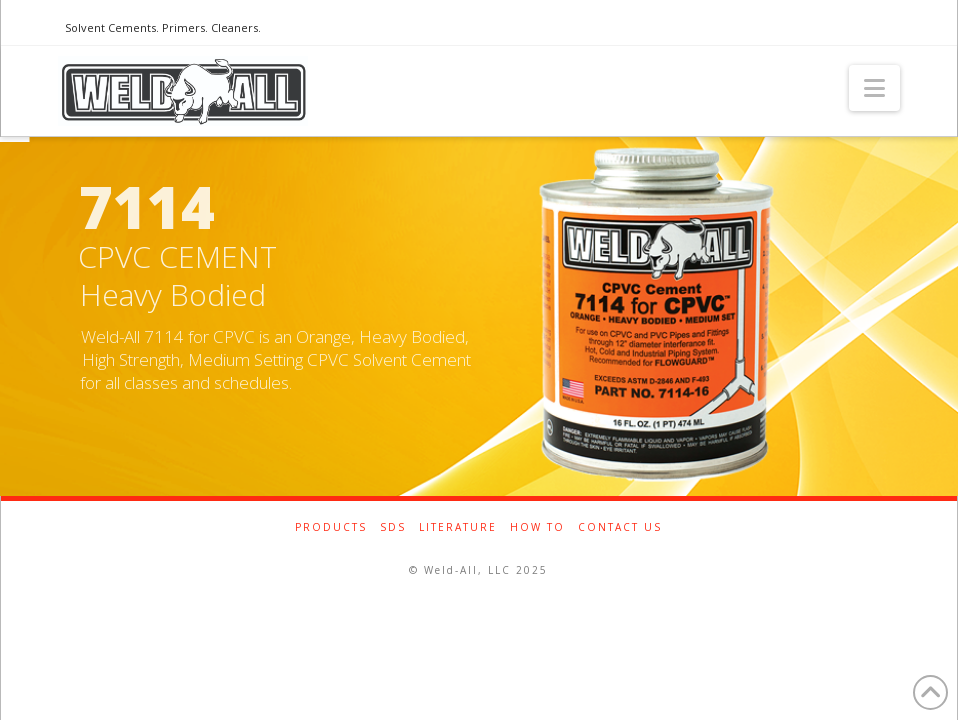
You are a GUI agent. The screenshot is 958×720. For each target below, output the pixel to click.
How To (537, 527)
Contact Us (620, 527)
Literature (458, 527)
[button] (874, 88)
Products (331, 527)
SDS (393, 527)
